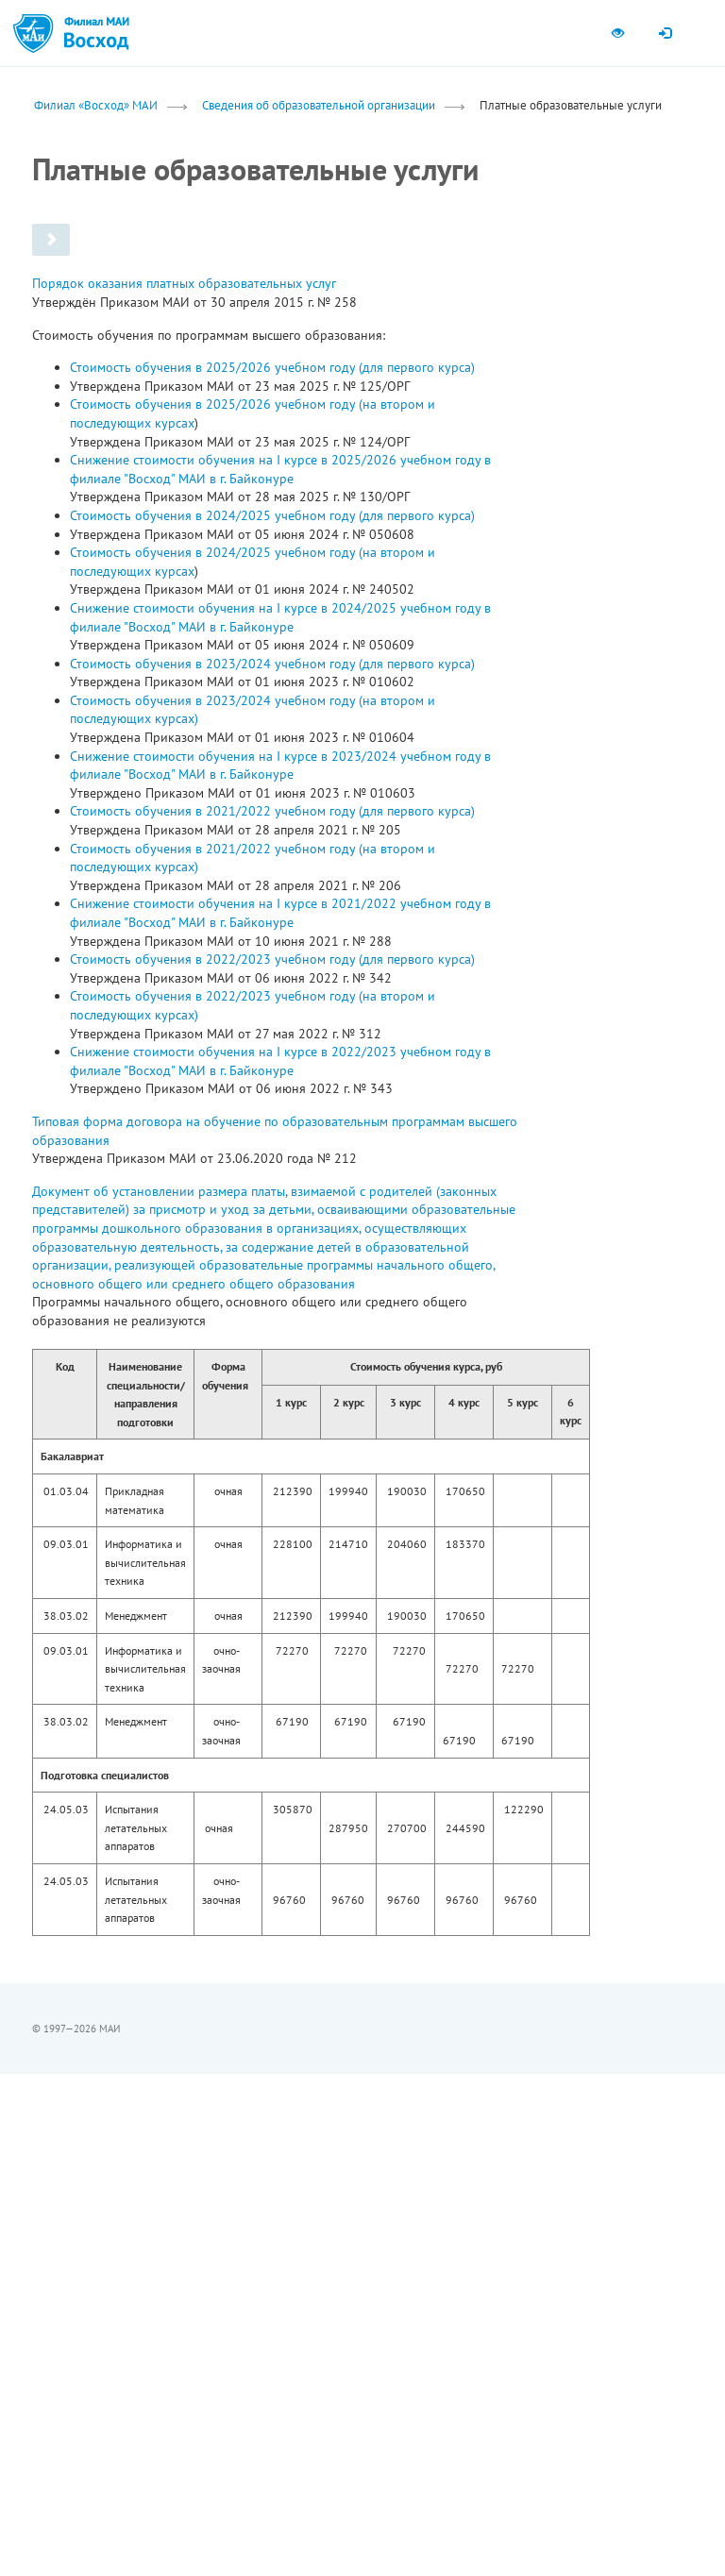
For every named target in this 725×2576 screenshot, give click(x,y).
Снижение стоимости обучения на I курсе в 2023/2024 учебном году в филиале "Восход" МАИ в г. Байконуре (280, 765)
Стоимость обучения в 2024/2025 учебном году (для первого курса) (272, 515)
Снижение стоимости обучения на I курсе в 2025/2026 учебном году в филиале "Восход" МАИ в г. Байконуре (280, 469)
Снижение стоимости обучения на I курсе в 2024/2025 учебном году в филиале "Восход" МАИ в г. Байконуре (280, 617)
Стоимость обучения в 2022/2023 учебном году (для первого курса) (272, 959)
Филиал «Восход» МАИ (96, 104)
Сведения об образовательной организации (318, 104)
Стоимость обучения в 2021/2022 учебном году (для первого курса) (272, 810)
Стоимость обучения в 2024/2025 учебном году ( (216, 552)
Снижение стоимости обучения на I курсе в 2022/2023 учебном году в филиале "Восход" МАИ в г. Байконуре (280, 1061)
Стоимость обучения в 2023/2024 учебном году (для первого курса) (272, 663)
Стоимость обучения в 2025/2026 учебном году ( (216, 404)
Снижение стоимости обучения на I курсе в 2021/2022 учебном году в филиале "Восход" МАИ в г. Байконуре (280, 913)
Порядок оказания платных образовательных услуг (184, 283)
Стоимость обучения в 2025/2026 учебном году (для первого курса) (272, 367)
